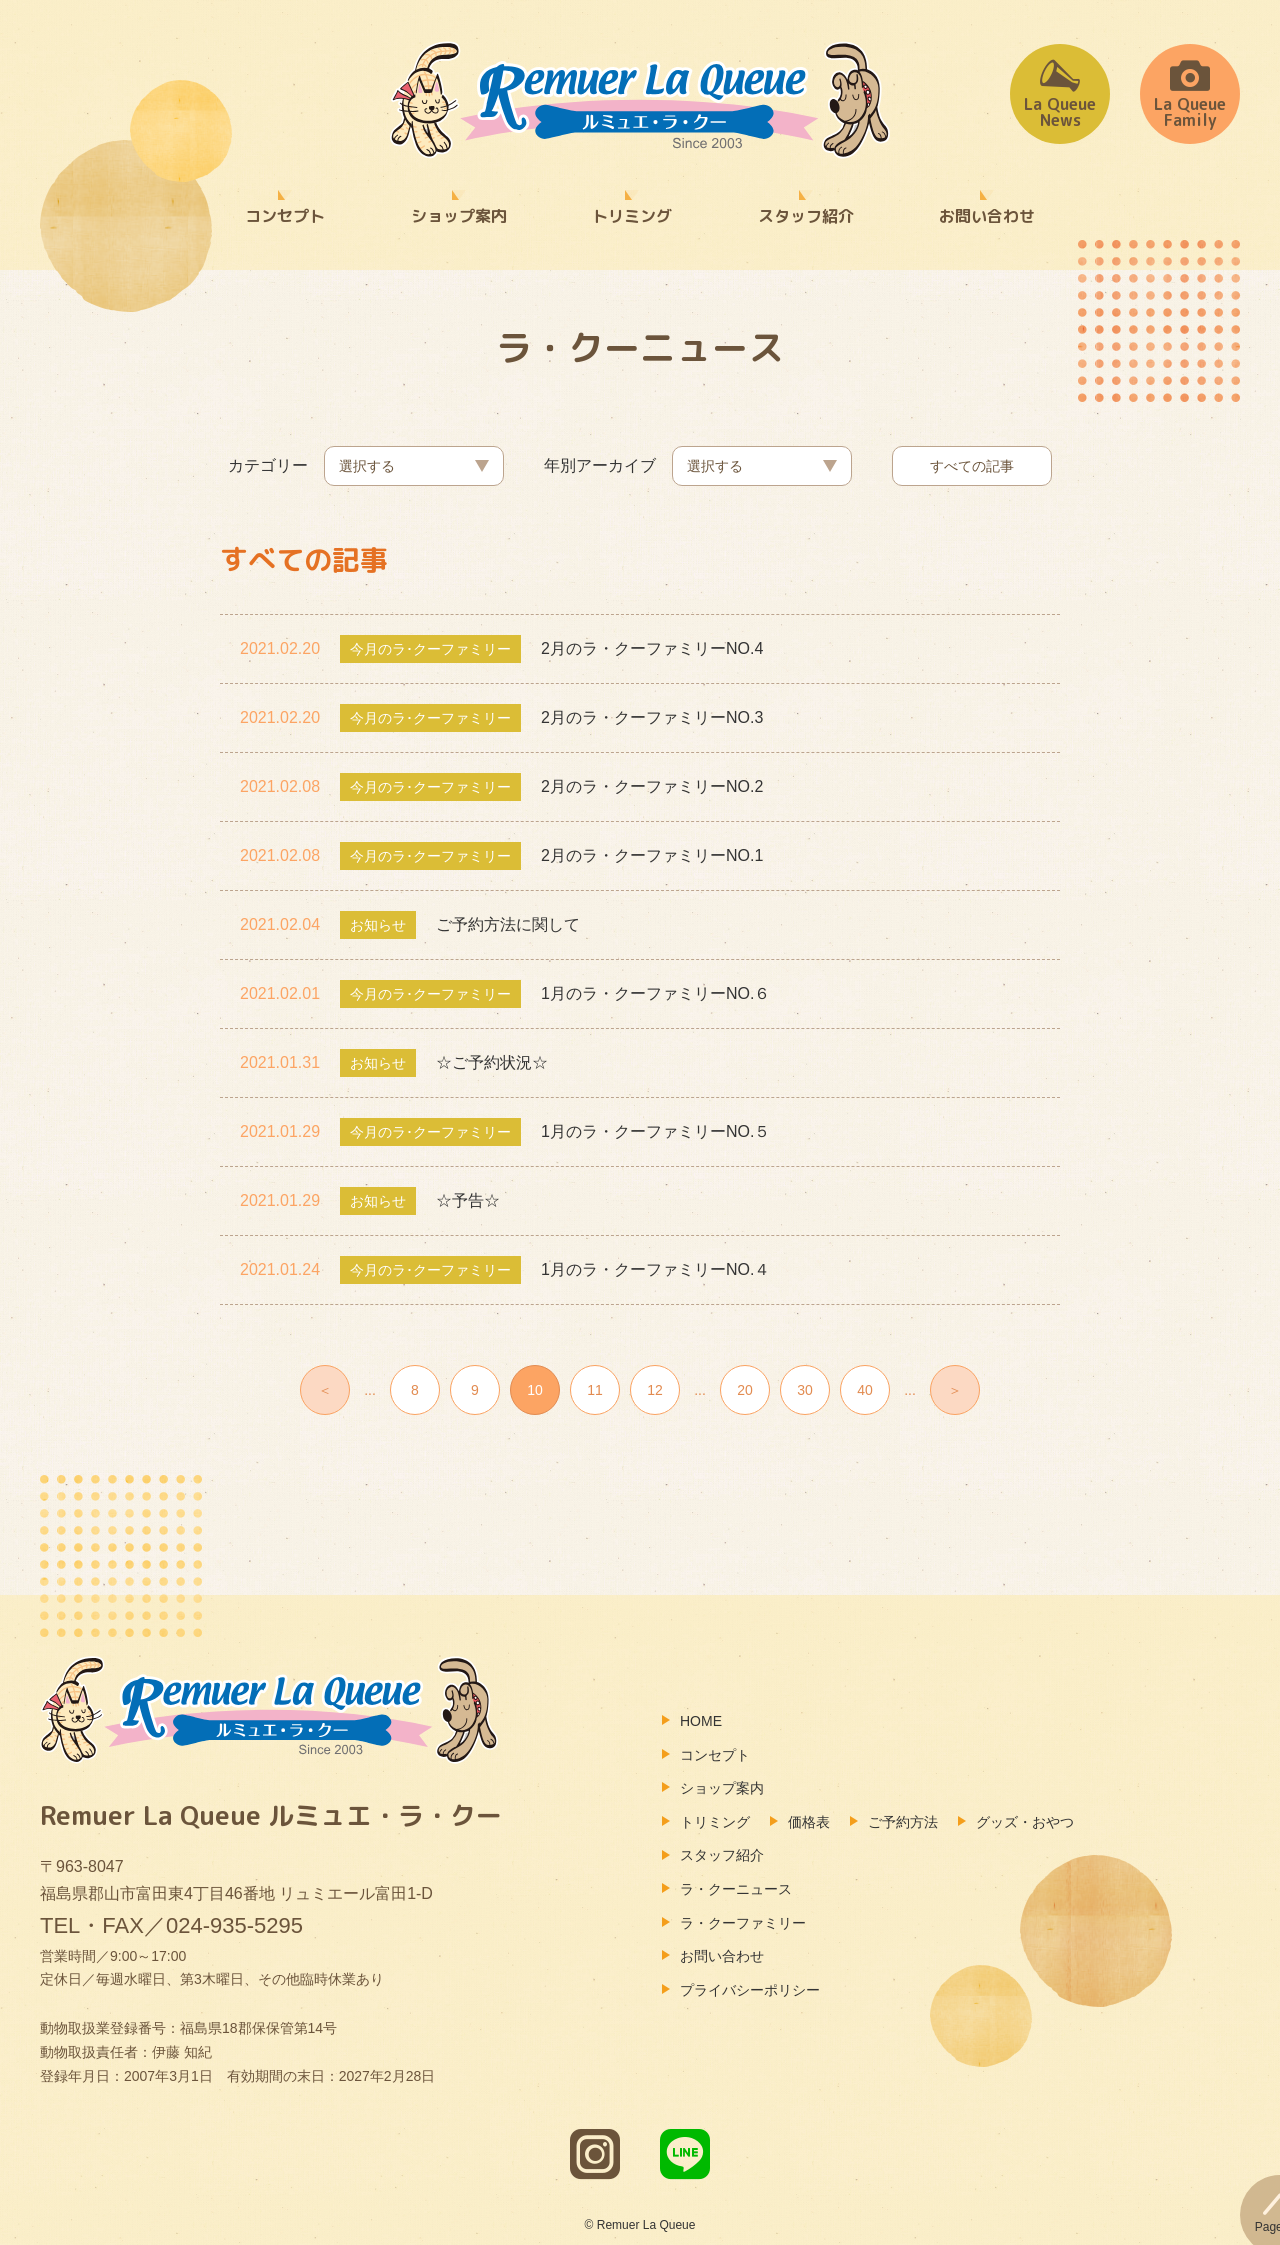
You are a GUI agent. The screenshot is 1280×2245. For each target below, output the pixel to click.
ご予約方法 (903, 1822)
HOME (701, 1721)
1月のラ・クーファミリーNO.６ (655, 993)
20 (745, 1390)
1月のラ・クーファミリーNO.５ (655, 1131)
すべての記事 (972, 466)
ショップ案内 (459, 216)
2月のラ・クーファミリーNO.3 (652, 717)
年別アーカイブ (600, 466)
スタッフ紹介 (806, 216)
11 (595, 1390)
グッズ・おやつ (1025, 1822)
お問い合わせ (987, 216)
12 (655, 1390)
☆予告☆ (468, 1200)
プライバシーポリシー (750, 1990)
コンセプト (285, 216)
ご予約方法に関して (508, 924)
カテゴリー (268, 466)
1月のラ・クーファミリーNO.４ (655, 1269)
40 (865, 1390)
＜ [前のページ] (325, 1390)
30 (805, 1390)
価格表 (809, 1822)
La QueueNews (1060, 93)
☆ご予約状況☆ (492, 1062)
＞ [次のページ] (955, 1390)
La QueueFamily (1190, 93)
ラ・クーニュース (736, 1889)
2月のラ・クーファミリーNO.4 (652, 648)
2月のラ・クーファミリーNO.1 (652, 855)
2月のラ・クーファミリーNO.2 (652, 786)
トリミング (632, 216)
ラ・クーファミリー (743, 1923)
